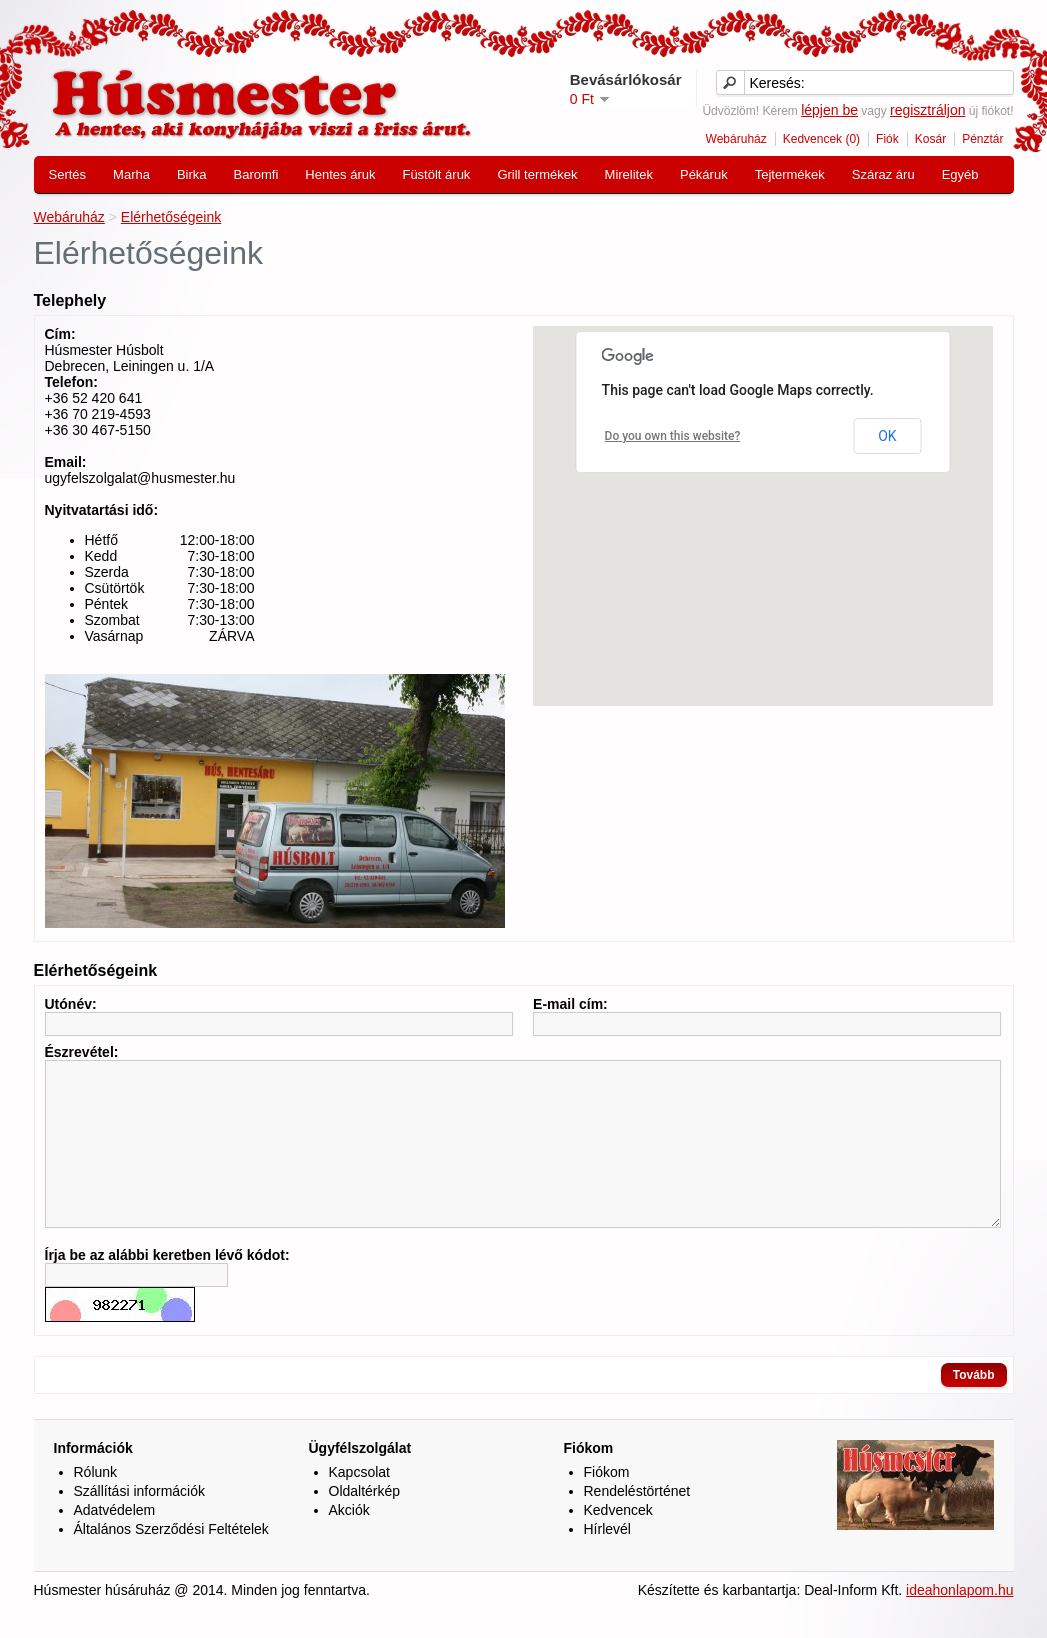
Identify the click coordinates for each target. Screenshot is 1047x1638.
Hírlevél (607, 1559)
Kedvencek (618, 1540)
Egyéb (960, 174)
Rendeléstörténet (637, 1521)
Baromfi (256, 174)
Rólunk (96, 1502)
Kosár (930, 139)
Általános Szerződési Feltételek (171, 1559)
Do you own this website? (673, 436)
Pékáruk (704, 174)
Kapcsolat (359, 1502)
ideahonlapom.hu (959, 1620)
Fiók (887, 139)
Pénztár (982, 139)
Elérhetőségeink (171, 217)
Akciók (349, 1540)
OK (887, 436)
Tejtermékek (790, 174)
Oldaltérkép (365, 1521)
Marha (131, 174)
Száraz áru (883, 174)
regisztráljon (927, 110)
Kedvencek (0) (821, 139)
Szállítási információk (140, 1521)
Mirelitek (629, 174)
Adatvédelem (115, 1540)
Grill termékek (537, 174)
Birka (192, 174)
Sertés (68, 174)
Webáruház (736, 139)
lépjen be (829, 110)
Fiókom (607, 1502)
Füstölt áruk (436, 174)
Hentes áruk (340, 174)
